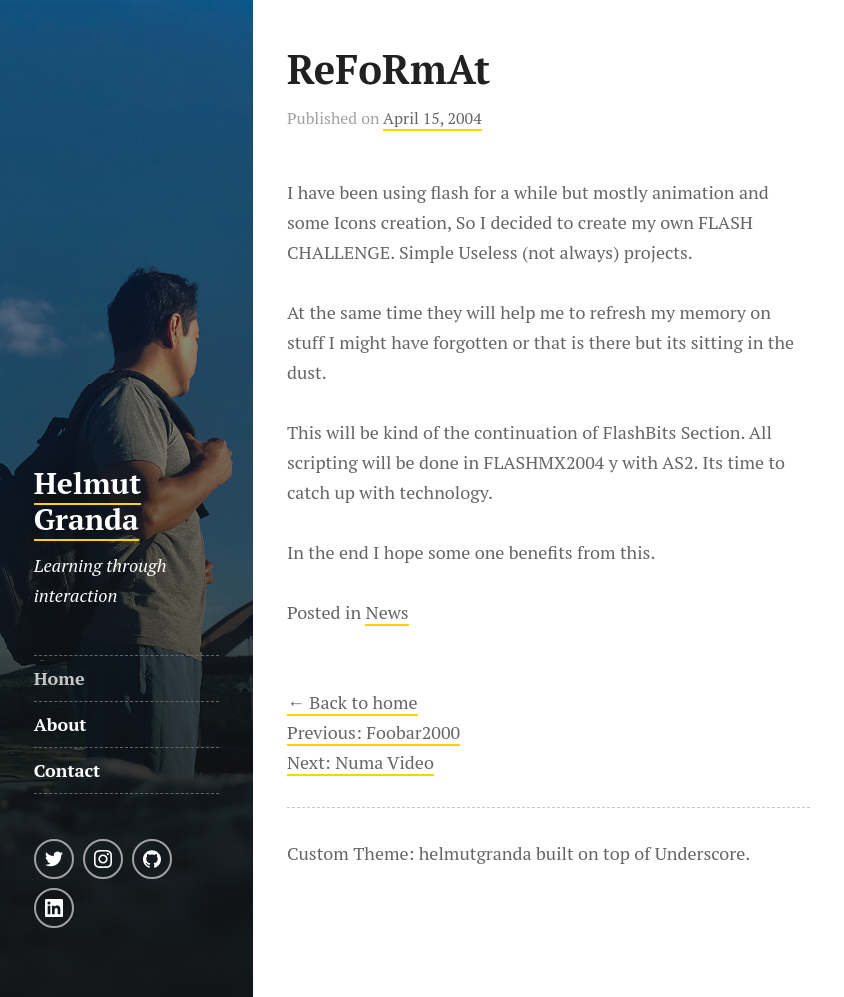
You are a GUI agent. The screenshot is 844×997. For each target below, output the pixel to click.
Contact (67, 770)
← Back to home (352, 702)
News (386, 612)
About (60, 724)
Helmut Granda (88, 501)
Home (59, 678)
